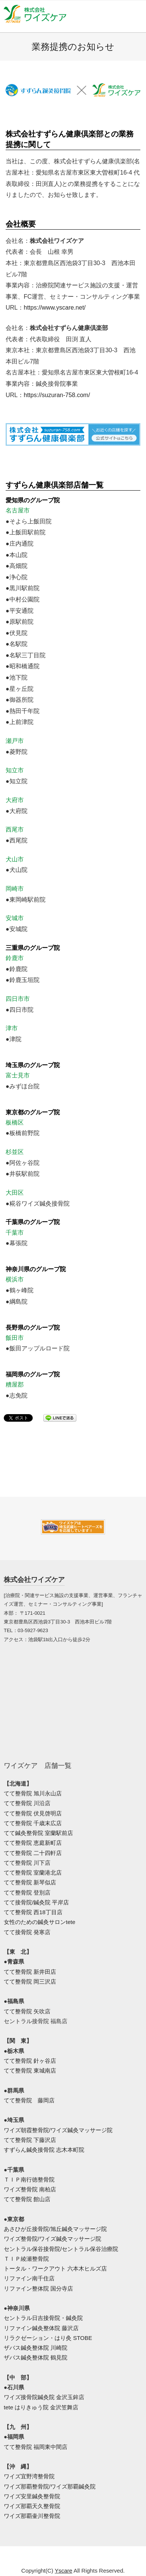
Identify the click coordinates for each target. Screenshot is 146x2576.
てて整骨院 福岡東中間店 (35, 2447)
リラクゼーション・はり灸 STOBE (48, 2338)
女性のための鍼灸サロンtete (39, 1922)
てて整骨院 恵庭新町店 (33, 1843)
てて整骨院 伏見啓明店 (33, 1813)
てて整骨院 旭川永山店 (33, 1793)
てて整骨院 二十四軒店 (33, 1853)
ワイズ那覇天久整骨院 (32, 2506)
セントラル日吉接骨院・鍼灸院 (43, 2318)
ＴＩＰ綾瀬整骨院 (26, 2258)
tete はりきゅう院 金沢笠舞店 (41, 2407)
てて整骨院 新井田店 (30, 1971)
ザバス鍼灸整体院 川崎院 (35, 2347)
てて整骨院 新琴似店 (30, 1882)
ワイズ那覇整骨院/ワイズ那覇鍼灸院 (50, 2486)
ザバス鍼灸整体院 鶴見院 (35, 2357)
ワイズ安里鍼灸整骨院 (32, 2496)
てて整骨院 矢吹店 (27, 2011)
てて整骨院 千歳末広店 (33, 1823)
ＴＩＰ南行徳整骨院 (29, 2179)
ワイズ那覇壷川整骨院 (32, 2516)
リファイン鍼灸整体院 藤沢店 (41, 2328)
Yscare (64, 2570)
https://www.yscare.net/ (55, 307)
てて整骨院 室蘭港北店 (33, 1872)
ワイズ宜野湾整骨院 (29, 2476)
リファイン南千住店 (29, 2278)
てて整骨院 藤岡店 (29, 2100)
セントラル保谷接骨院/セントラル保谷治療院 (61, 2249)
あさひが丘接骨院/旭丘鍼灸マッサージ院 (55, 2229)
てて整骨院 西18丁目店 (33, 1912)
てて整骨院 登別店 (27, 1892)
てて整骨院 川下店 (27, 1863)
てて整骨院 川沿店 (27, 1803)
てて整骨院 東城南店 (30, 2070)
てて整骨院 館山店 (27, 2199)
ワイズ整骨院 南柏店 (30, 2189)
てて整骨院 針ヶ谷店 (30, 2060)
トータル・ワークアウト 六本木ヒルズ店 (55, 2268)
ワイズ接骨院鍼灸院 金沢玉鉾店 (44, 2397)
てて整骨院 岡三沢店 (30, 1981)
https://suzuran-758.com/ (57, 395)
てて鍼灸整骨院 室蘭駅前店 (38, 1833)
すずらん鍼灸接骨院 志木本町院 (44, 2149)
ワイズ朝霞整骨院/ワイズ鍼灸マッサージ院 (58, 2130)
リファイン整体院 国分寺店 (38, 2288)
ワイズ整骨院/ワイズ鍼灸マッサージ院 (52, 2238)
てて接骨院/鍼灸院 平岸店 (36, 1902)
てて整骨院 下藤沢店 (30, 2140)
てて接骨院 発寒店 (27, 1932)
